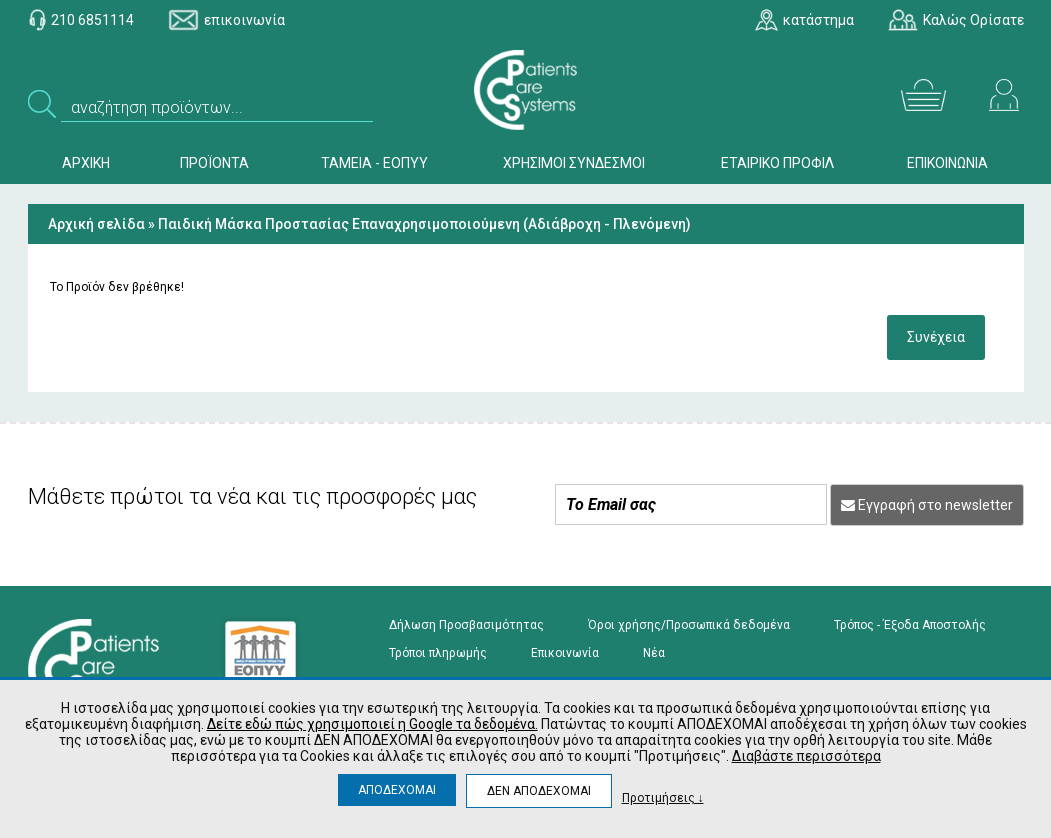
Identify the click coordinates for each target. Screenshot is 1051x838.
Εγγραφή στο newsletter (927, 505)
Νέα (654, 653)
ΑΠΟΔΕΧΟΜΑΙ (397, 790)
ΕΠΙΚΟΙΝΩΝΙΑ (947, 163)
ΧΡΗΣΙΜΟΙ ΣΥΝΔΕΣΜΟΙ (574, 163)
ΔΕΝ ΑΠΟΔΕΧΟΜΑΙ (539, 791)
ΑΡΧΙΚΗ (86, 163)
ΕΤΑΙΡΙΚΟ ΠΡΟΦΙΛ (777, 163)
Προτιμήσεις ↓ (663, 797)
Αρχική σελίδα (96, 224)
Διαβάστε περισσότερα (806, 756)
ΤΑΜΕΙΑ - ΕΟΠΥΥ (374, 163)
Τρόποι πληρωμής (438, 653)
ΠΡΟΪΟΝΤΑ (214, 163)
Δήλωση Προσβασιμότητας (466, 625)
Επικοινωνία (565, 653)
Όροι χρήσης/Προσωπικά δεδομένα (689, 625)
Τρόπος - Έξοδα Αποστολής (910, 625)
